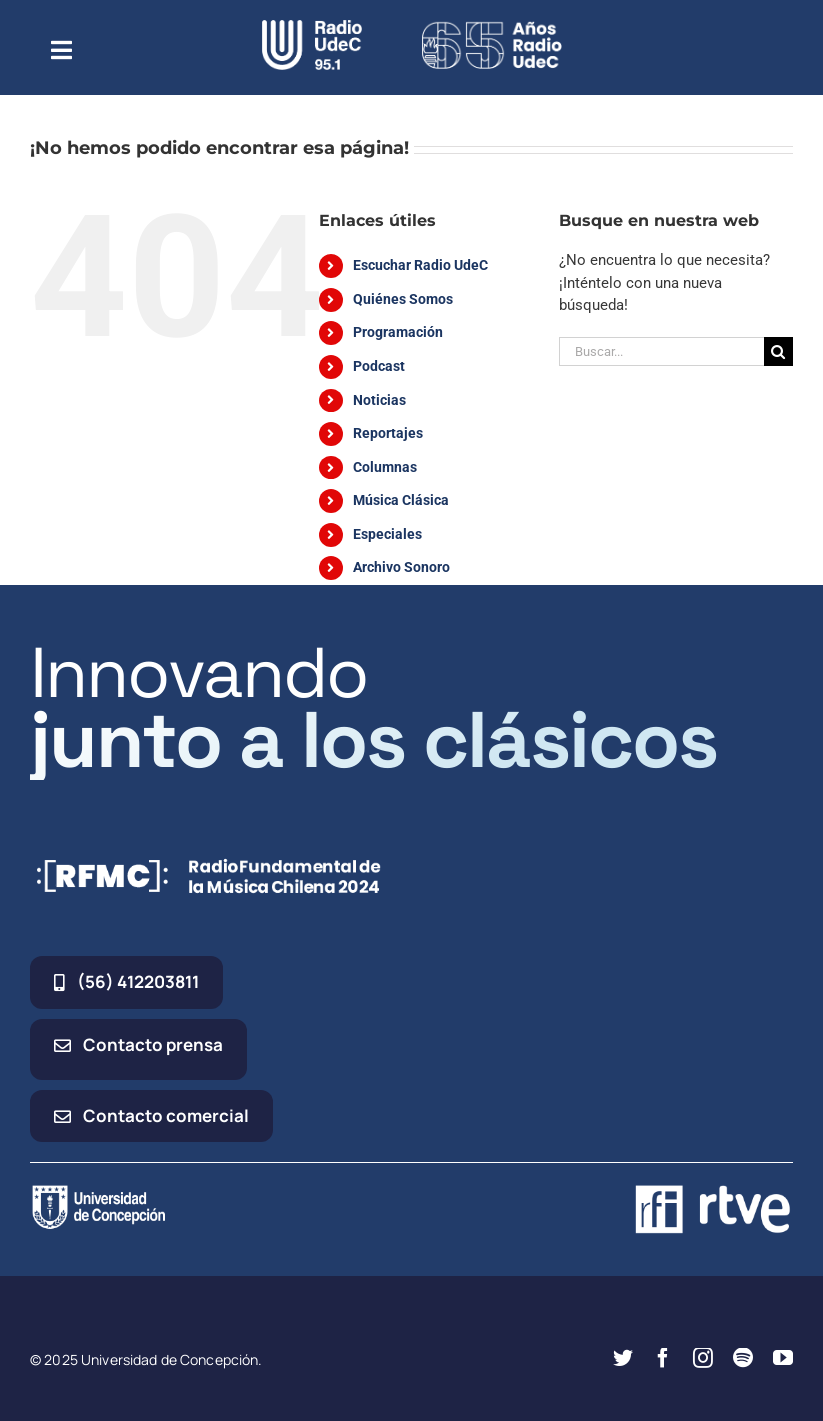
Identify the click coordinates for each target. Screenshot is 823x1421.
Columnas (385, 467)
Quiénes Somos (403, 299)
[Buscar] (778, 351)
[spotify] (743, 1358)
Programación (398, 332)
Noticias (379, 400)
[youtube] (783, 1358)
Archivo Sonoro (401, 567)
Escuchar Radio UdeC (420, 265)
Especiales (387, 534)
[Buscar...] (661, 351)
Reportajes (388, 433)
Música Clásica (401, 500)
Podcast (379, 366)
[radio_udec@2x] (312, 27)
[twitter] (623, 1358)
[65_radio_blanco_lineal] (492, 27)
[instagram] (703, 1358)
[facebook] (663, 1358)
